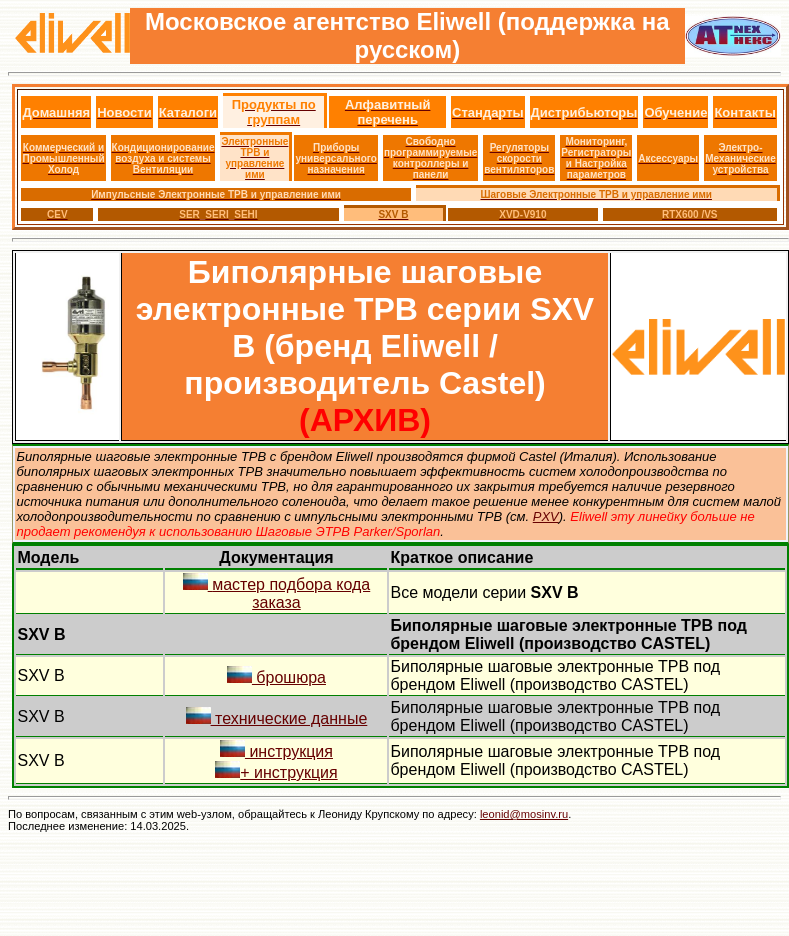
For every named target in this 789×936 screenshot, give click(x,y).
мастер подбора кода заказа (277, 593)
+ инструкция (276, 772)
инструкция (276, 751)
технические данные (277, 718)
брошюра (276, 677)
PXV (546, 516)
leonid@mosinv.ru (524, 814)
